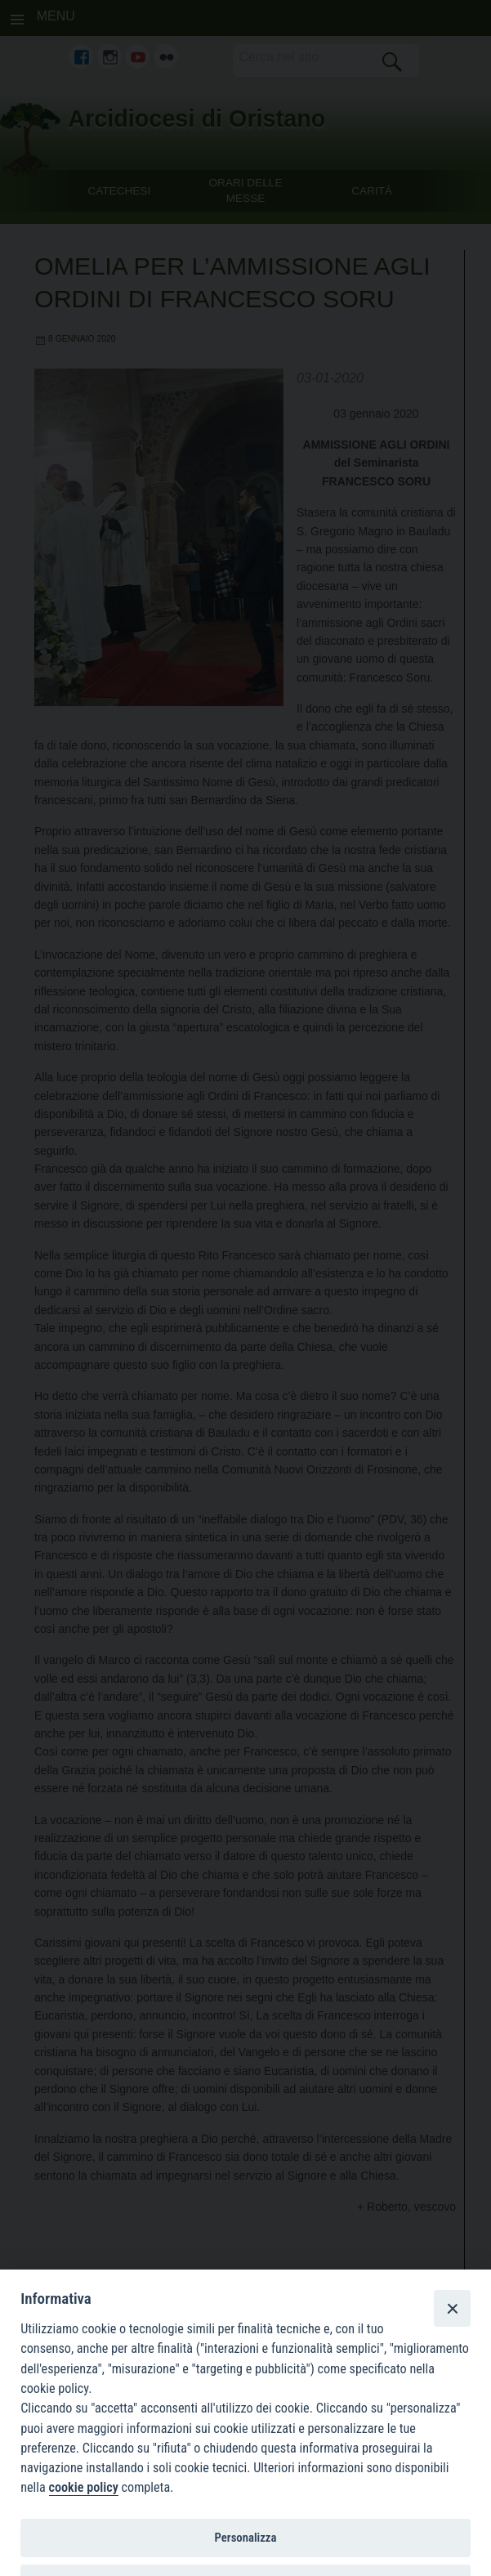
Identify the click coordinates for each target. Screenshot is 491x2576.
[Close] (452, 2308)
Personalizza (246, 2537)
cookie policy (83, 2487)
